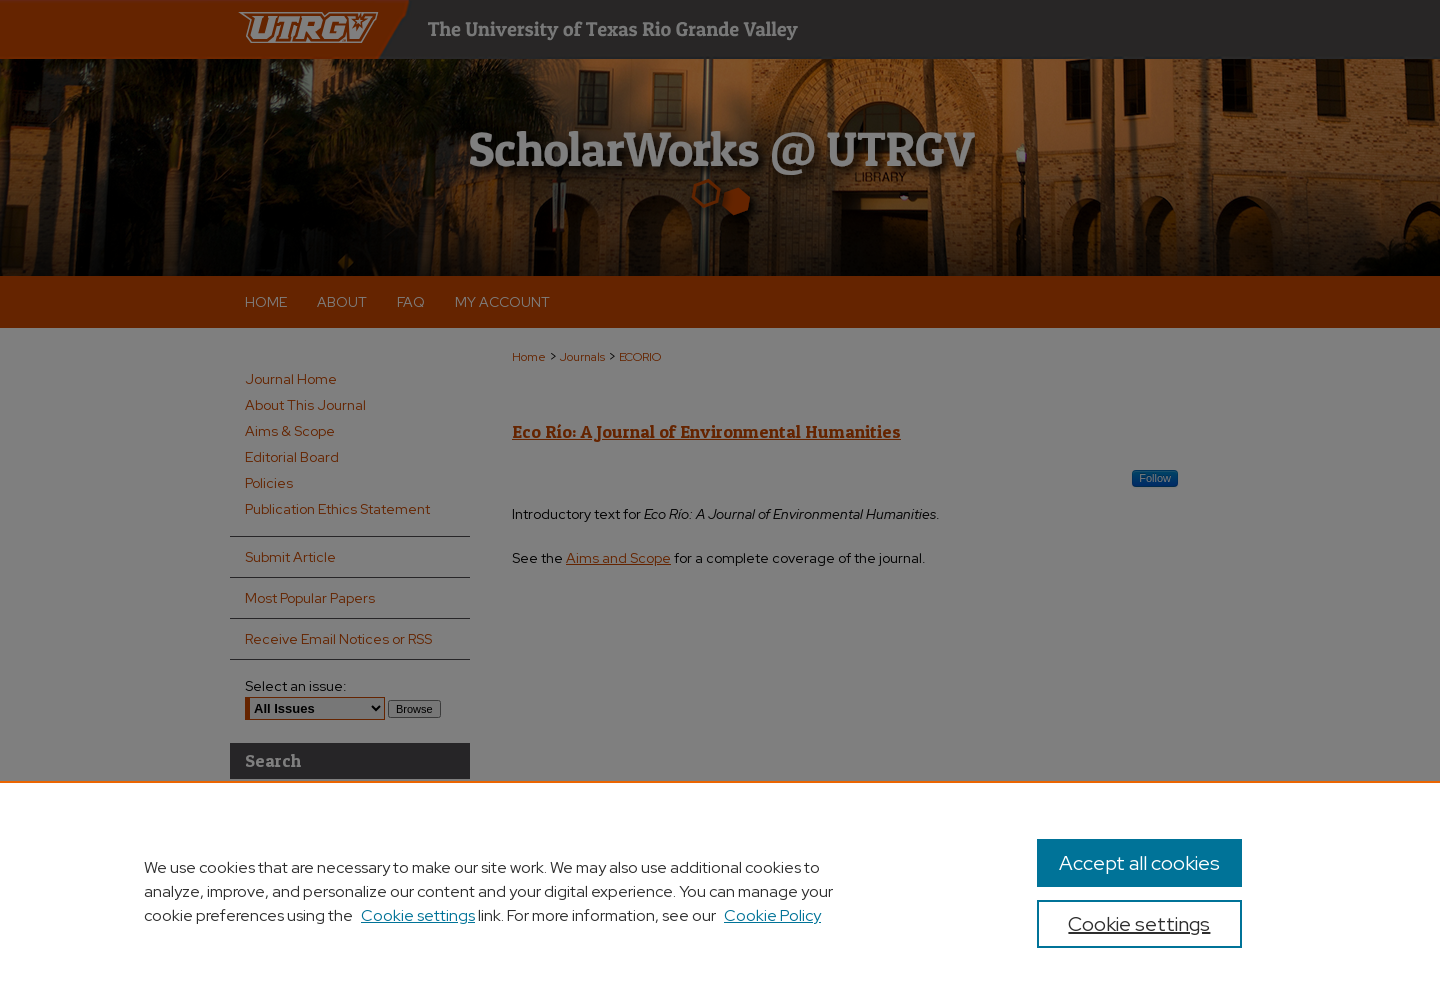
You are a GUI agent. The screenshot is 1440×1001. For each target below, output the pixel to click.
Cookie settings (418, 915)
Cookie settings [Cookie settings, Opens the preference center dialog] (1139, 924)
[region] (720, 891)
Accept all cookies (1139, 863)
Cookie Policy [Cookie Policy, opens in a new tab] (772, 915)
